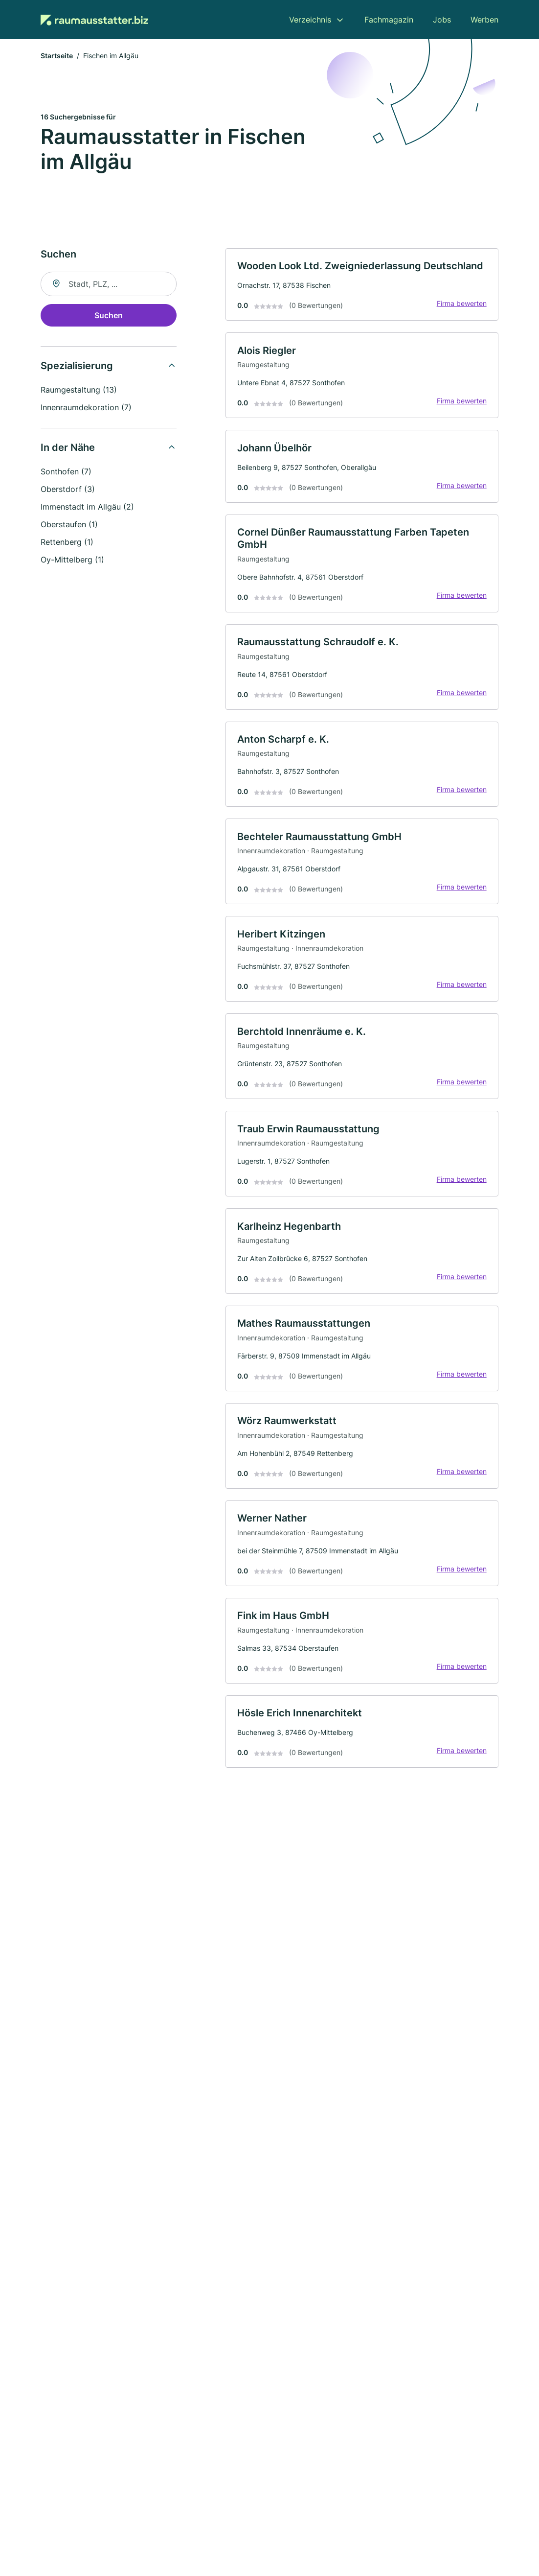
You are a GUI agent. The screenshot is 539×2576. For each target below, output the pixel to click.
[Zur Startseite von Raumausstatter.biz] (94, 20)
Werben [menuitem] (484, 19)
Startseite (57, 56)
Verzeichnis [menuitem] (310, 19)
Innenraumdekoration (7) (86, 408)
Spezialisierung (77, 366)
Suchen (108, 316)
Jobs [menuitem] (442, 19)
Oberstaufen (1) (69, 525)
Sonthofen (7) (66, 472)
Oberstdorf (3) (68, 489)
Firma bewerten (461, 304)
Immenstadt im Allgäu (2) (87, 507)
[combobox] (109, 284)
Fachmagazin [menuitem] (388, 19)
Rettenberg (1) (67, 542)
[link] (361, 285)
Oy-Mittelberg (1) (72, 560)
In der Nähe (68, 448)
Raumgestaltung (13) (79, 390)
